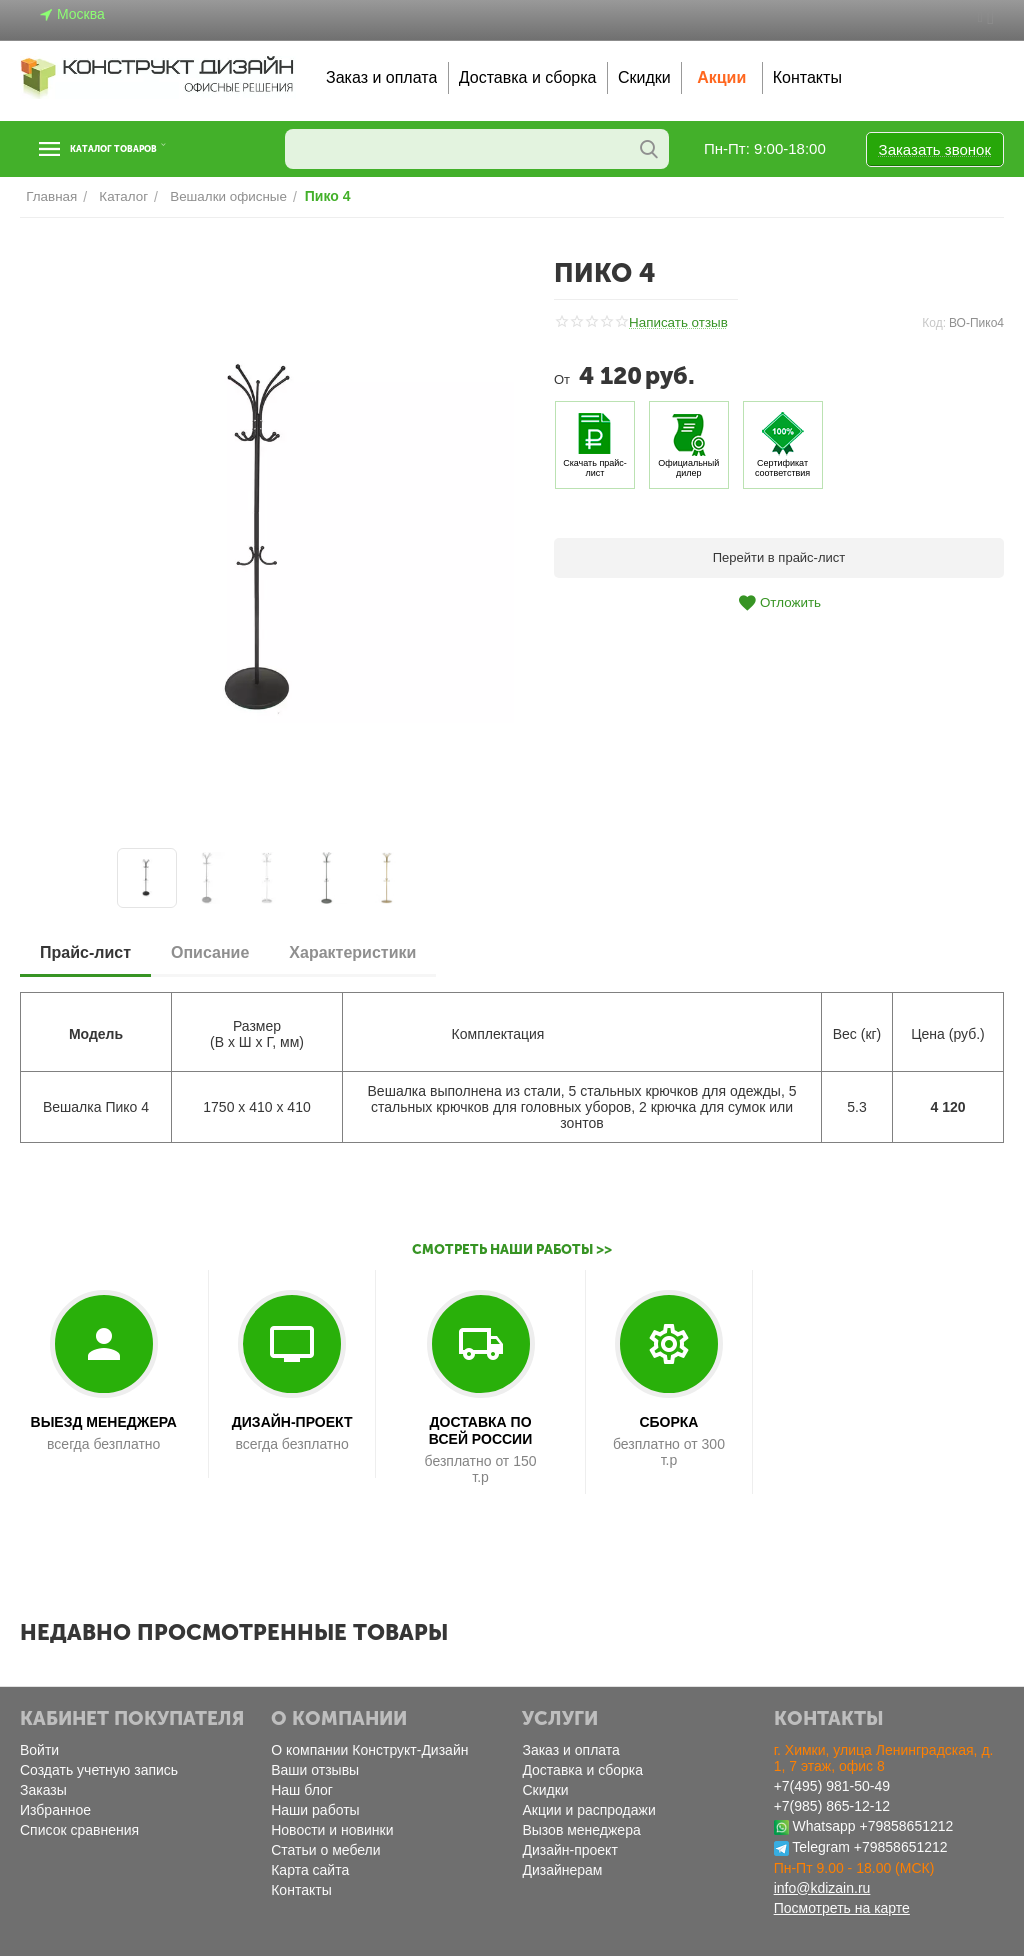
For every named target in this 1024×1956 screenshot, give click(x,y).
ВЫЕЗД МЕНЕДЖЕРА (104, 1422)
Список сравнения (79, 1830)
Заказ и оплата (381, 77)
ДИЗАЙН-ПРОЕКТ (292, 1422)
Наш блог (302, 1790)
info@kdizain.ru (822, 1888)
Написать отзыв (677, 323)
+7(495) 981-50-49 (832, 1786)
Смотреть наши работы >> (512, 1249)
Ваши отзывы (315, 1770)
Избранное (55, 1810)
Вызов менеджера (581, 1830)
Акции (721, 77)
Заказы (43, 1790)
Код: (934, 323)
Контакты (807, 77)
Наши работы (315, 1810)
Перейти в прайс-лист (779, 557)
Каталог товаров (143, 149)
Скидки (644, 77)
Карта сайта (310, 1870)
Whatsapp (824, 1826)
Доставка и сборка (528, 77)
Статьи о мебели (325, 1850)
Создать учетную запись (99, 1770)
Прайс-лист (85, 952)
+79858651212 (906, 1826)
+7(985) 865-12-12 (832, 1806)
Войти (39, 1750)
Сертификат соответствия (782, 468)
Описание (210, 952)
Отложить (779, 603)
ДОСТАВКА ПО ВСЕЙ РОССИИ (480, 1430)
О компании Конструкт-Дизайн (369, 1750)
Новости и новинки (332, 1830)
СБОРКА (668, 1422)
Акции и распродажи (588, 1810)
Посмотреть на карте (842, 1908)
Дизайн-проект (569, 1850)
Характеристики (352, 952)
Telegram (821, 1847)
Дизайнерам (562, 1870)
